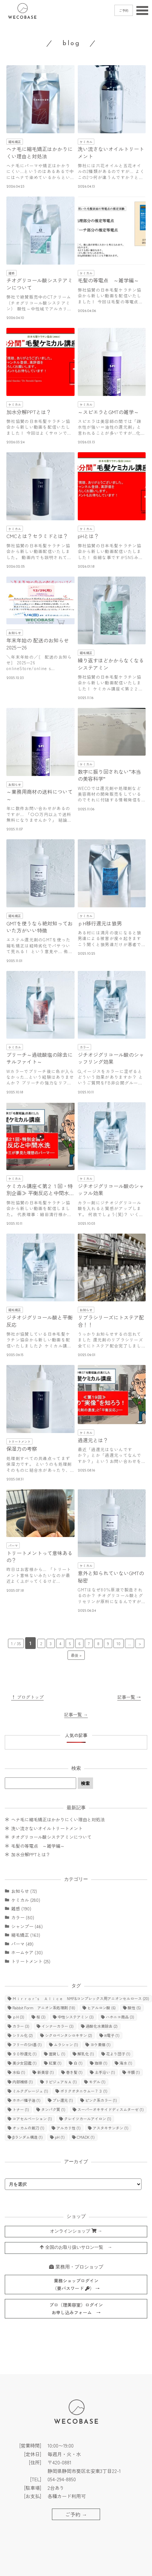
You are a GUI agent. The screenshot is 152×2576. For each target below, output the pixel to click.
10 (118, 1643)
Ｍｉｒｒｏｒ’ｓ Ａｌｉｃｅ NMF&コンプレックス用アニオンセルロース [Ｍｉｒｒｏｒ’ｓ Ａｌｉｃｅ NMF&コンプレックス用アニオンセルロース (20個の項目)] (80, 1998)
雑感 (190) (21, 1908)
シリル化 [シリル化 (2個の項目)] (22, 2035)
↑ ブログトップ (27, 1697)
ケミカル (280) (25, 1900)
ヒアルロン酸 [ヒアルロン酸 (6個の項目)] (101, 2007)
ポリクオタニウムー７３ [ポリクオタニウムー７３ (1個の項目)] (83, 2091)
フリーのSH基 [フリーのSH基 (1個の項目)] (27, 2044)
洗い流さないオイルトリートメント (47, 1828)
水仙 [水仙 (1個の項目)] (18, 2072)
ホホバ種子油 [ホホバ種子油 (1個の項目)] (26, 2100)
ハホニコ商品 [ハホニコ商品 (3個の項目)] (120, 2016)
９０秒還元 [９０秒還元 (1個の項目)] (24, 2053)
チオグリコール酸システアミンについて (51, 1837)
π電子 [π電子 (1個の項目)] (111, 2035)
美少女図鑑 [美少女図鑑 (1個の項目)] (24, 2063)
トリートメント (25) (30, 1961)
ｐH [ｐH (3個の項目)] (18, 2016)
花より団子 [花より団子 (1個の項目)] (118, 2053)
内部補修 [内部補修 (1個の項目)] (22, 2081)
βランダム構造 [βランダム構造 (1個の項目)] (27, 2137)
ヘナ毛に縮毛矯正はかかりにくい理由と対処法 (58, 1819)
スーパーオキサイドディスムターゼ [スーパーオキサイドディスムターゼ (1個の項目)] (110, 2109)
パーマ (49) (22, 1944)
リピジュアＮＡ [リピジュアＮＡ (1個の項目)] (61, 2081)
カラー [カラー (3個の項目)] (20, 2026)
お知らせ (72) (24, 1891)
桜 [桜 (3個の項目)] (41, 2016)
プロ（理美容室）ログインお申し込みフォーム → (76, 2309)
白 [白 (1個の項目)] (78, 2063)
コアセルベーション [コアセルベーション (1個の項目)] (32, 2118)
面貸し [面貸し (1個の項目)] (57, 2053)
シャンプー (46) (27, 1926)
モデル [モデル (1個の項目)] (97, 2081)
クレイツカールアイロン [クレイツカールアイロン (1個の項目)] (87, 2118)
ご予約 (123, 10)
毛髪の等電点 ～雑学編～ (38, 1846)
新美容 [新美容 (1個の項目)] (45, 2072)
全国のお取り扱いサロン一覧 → (76, 2247)
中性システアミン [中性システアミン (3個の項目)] (76, 2016)
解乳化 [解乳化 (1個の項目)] (85, 2053)
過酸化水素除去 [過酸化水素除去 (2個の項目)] (102, 2026)
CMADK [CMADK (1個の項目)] (86, 2137)
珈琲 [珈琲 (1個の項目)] (101, 2063)
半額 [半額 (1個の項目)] (133, 2072)
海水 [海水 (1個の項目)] (125, 2063)
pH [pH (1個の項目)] (60, 2137)
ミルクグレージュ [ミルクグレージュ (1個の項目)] (30, 2091)
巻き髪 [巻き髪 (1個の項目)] (74, 2072)
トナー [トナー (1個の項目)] (20, 2109)
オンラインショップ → (76, 2230)
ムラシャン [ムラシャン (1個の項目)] (66, 2044)
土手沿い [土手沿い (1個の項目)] (105, 2072)
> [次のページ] (140, 1643)
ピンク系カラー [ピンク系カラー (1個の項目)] (101, 2100)
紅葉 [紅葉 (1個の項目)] (55, 2063)
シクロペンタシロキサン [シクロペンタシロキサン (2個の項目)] (68, 2035)
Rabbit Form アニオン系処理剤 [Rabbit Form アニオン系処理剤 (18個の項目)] (43, 2007)
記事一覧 (76, 1714)
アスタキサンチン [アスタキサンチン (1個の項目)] (110, 2127)
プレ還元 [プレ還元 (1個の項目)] (63, 2100)
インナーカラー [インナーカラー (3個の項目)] (57, 2026)
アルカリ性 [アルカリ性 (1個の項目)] (68, 2127)
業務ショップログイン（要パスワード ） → (76, 2284)
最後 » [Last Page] (76, 1655)
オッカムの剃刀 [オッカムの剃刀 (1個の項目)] (28, 2127)
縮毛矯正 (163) (25, 1935)
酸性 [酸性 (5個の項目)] (134, 2007)
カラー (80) (22, 1917)
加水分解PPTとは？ (30, 1854)
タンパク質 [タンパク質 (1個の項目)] (53, 2109)
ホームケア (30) (27, 1952)
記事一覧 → (129, 1697)
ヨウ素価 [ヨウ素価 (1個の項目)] (100, 2044)
